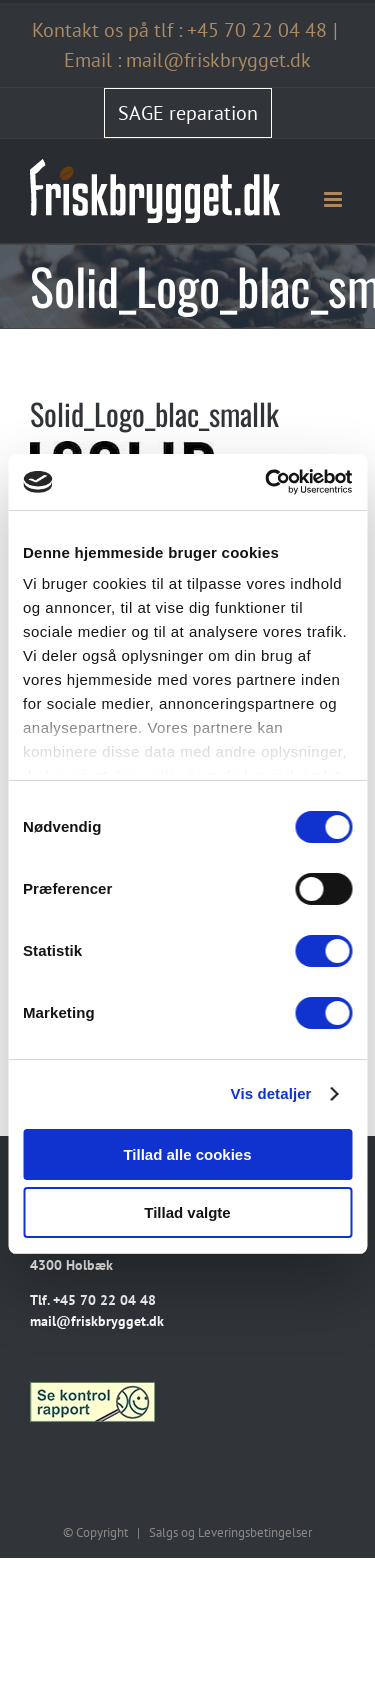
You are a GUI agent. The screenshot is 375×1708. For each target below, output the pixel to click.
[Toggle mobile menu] (334, 199)
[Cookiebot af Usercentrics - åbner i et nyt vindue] (267, 482)
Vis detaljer (271, 1093)
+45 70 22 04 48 (257, 30)
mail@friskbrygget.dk (97, 1321)
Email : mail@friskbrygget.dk (187, 60)
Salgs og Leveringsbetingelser (230, 1532)
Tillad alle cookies (187, 1154)
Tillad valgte (187, 1212)
